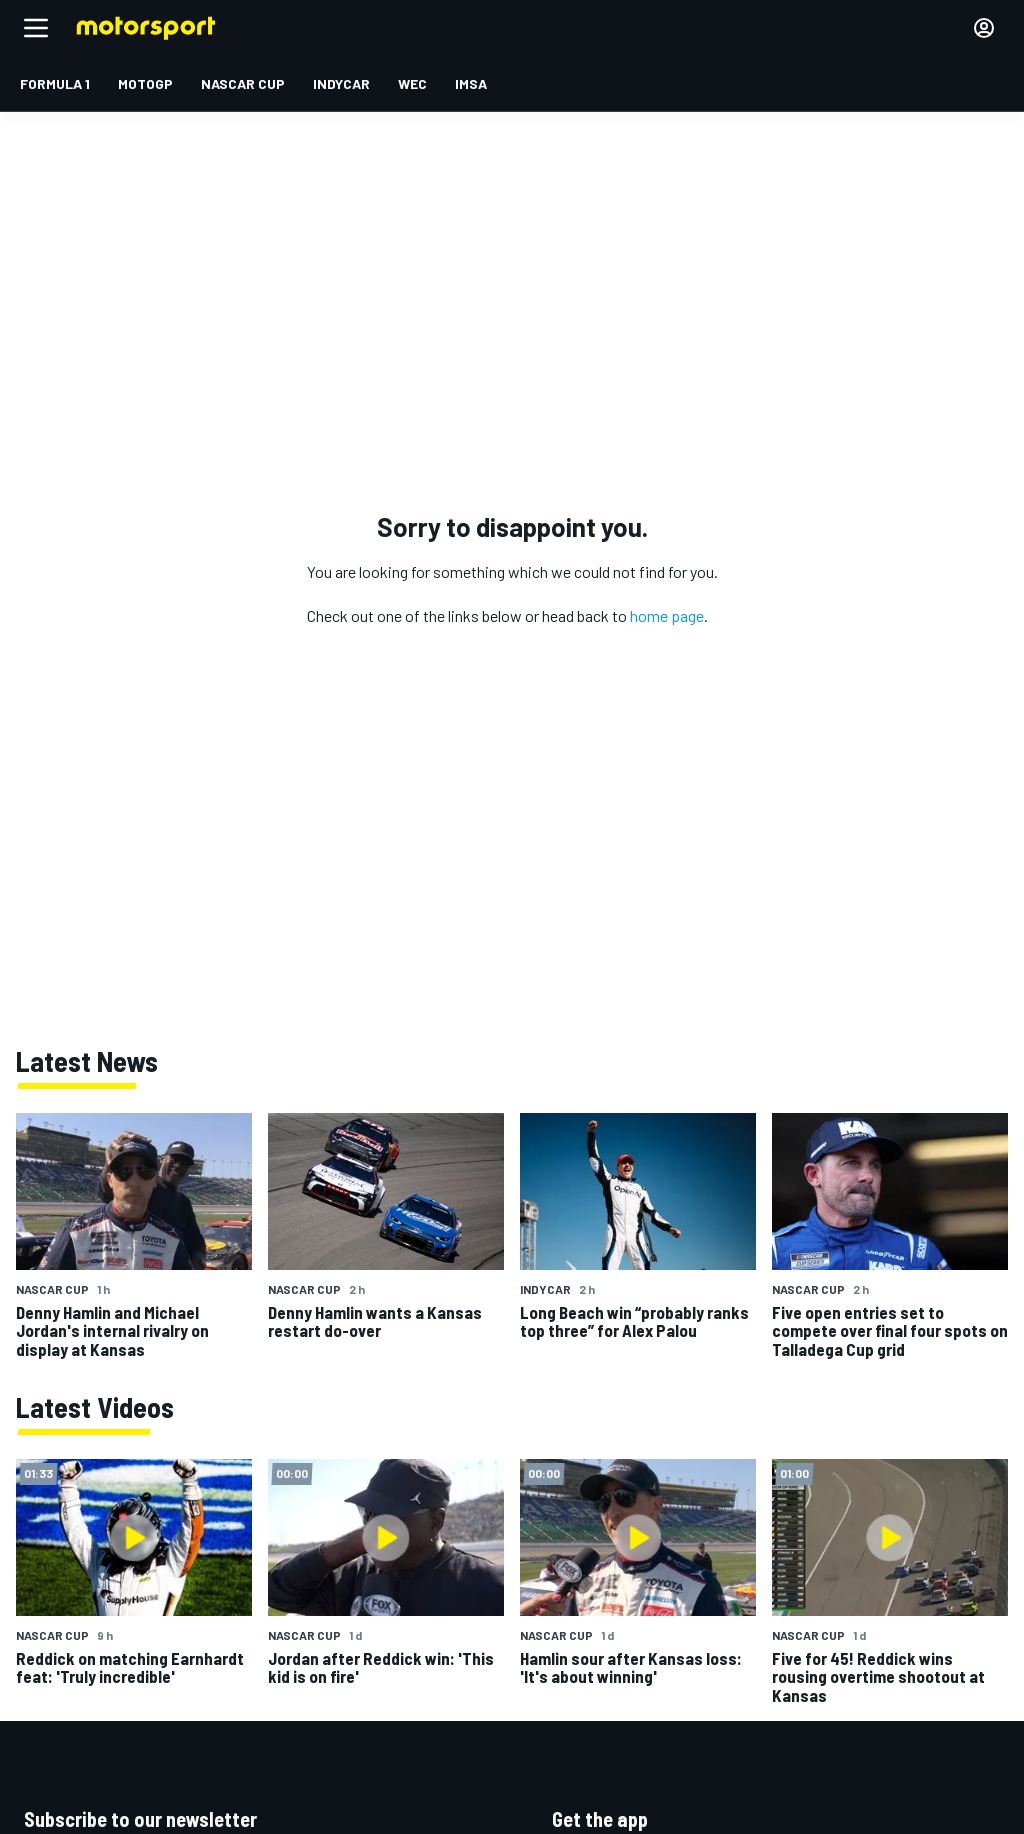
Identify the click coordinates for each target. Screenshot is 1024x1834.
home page (667, 615)
